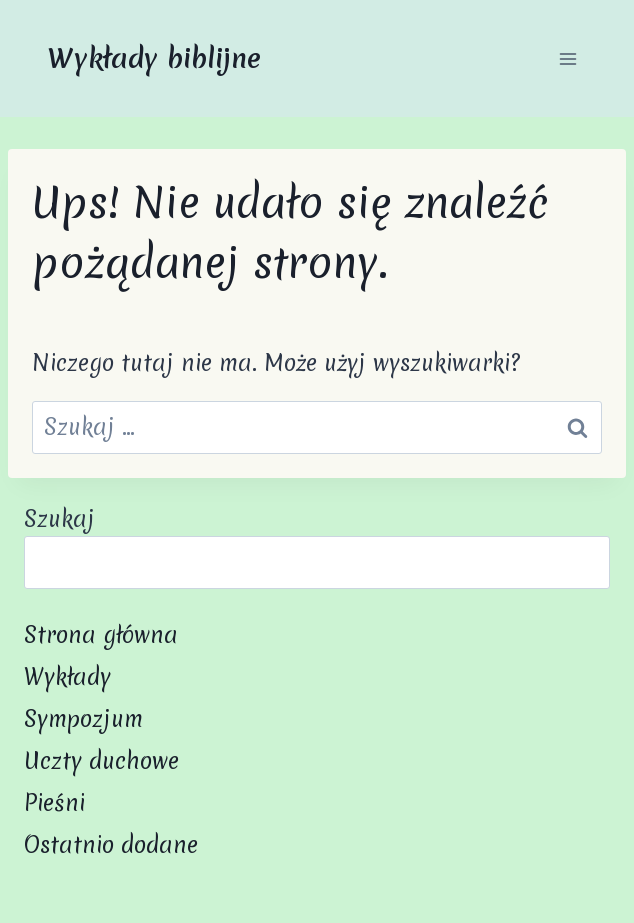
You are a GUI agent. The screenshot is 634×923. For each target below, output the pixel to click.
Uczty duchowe (101, 761)
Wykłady (67, 677)
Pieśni (54, 803)
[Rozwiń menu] (567, 58)
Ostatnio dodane (111, 845)
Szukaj (59, 519)
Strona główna (101, 635)
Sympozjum (83, 719)
